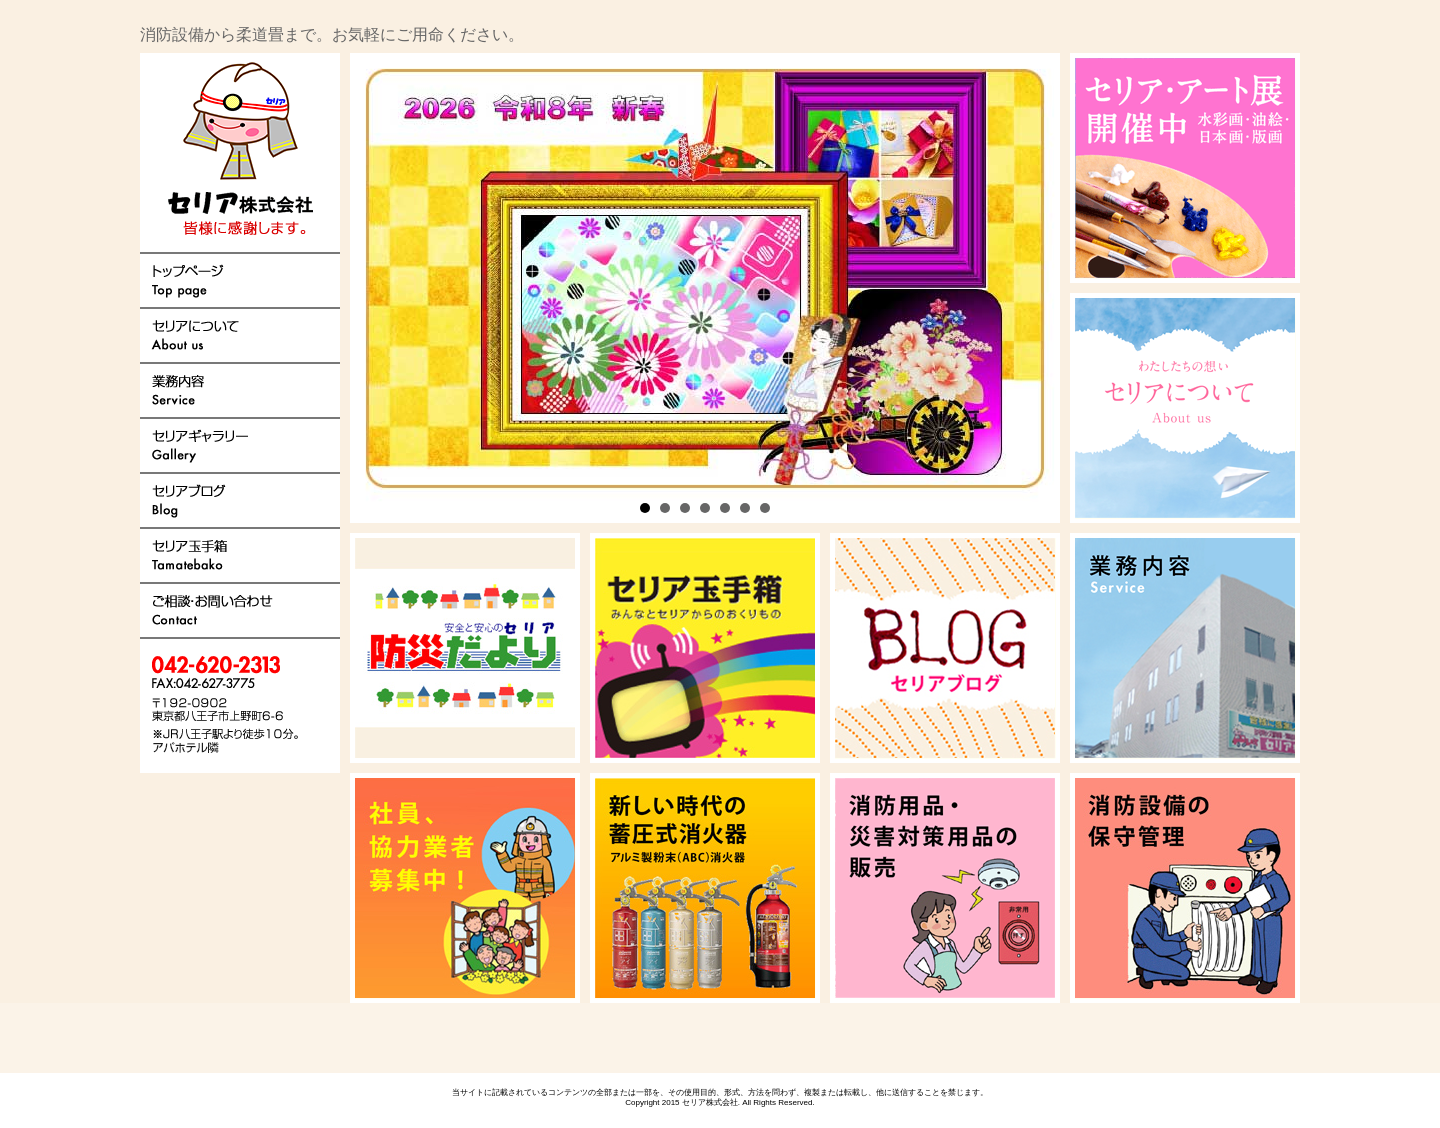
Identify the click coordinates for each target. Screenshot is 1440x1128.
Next (721, 288)
